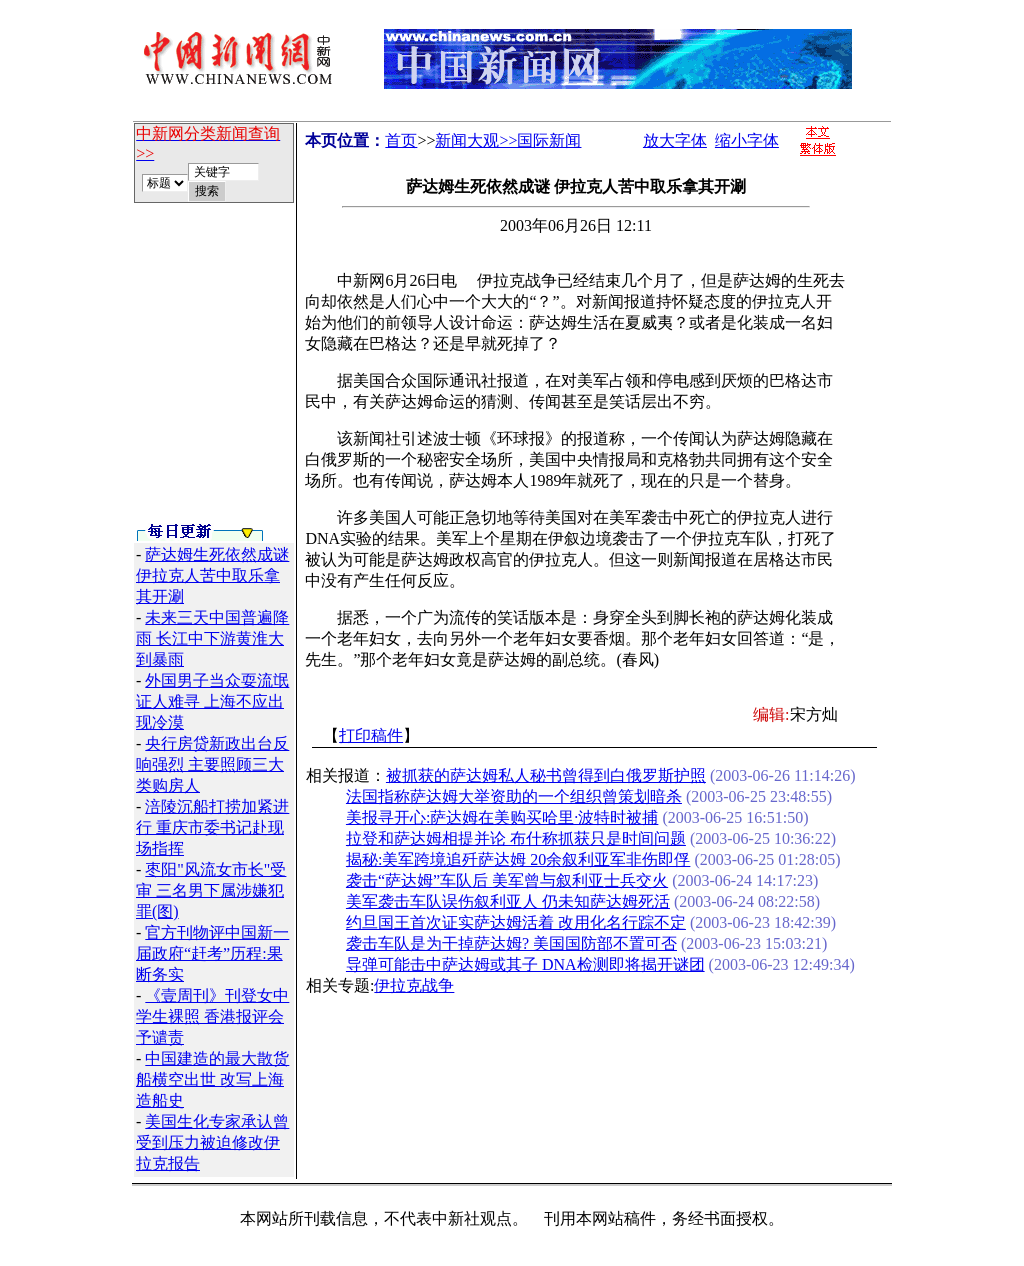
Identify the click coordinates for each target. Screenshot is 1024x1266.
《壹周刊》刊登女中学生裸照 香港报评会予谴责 (212, 1016)
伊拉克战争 (414, 985)
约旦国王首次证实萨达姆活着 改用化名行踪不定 (516, 922)
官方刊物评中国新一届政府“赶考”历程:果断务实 (212, 953)
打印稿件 (371, 735)
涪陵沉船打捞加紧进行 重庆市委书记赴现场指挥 (212, 827)
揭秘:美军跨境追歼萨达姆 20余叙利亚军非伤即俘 (518, 859)
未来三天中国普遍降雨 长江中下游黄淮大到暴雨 (212, 638)
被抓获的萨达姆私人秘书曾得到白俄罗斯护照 (546, 775)
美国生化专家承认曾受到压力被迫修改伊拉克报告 (212, 1142)
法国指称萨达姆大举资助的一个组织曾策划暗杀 (514, 796)
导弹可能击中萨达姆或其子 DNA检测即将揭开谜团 (525, 964)
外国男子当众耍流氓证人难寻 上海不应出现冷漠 (212, 701)
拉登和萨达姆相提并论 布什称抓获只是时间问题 (516, 838)
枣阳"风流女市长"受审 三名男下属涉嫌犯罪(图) (211, 890)
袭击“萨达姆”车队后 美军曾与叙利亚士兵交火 (507, 880)
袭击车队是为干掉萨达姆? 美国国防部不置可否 (511, 943)
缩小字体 (747, 140)
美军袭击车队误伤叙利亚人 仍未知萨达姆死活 (508, 901)
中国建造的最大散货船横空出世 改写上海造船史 (212, 1079)
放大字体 (675, 140)
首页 (401, 140)
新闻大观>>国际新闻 (508, 140)
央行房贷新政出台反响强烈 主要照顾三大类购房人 (212, 764)
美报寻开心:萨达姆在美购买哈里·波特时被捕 (502, 817)
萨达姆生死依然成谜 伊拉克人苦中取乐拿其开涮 (212, 575)
